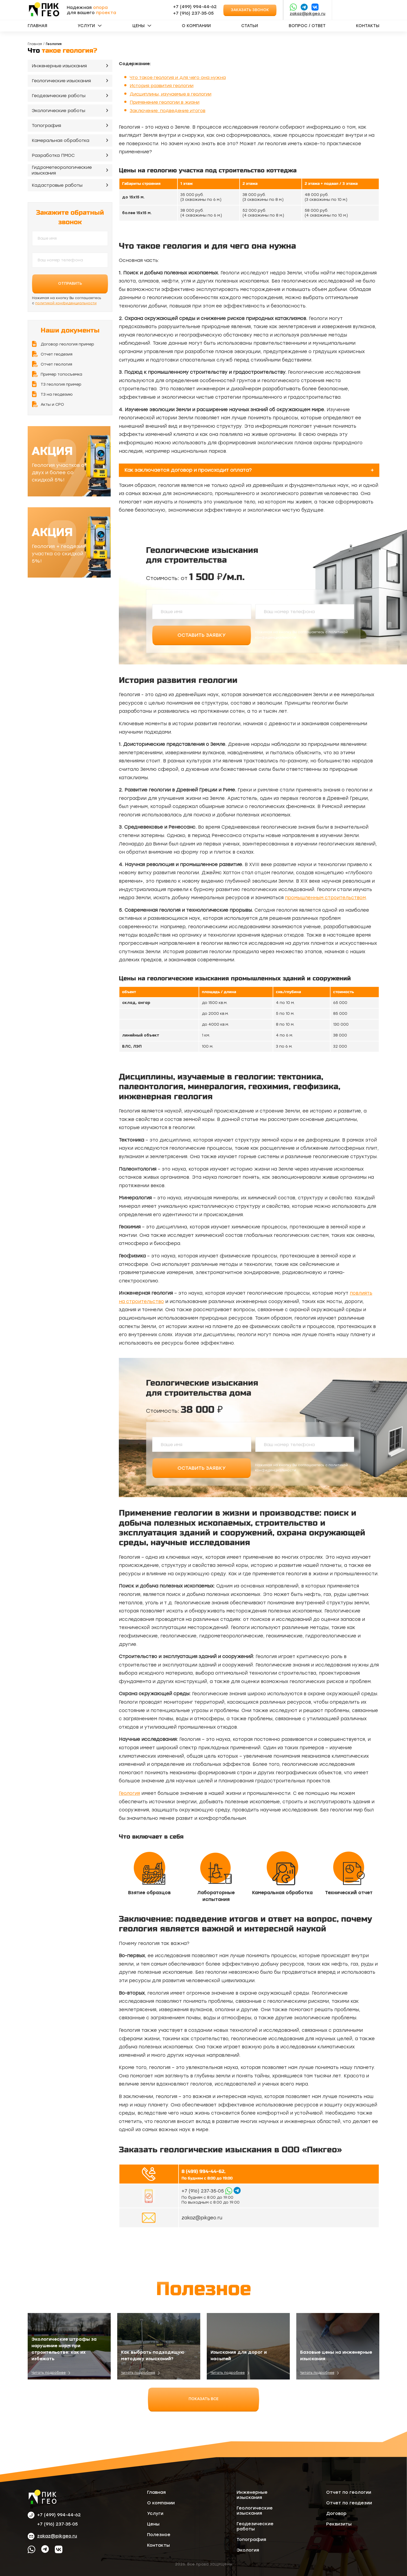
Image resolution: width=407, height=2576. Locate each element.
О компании (196, 25)
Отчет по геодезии (349, 2502)
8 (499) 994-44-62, (203, 2171)
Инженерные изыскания (59, 65)
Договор (336, 2513)
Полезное (158, 2534)
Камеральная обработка (60, 140)
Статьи (249, 25)
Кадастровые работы (57, 185)
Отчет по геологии (348, 2492)
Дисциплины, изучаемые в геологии (170, 94)
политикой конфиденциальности (66, 303)
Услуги (86, 25)
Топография (46, 125)
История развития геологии (161, 85)
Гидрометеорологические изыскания (62, 170)
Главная (37, 25)
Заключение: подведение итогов (167, 110)
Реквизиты (339, 2524)
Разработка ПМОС (53, 155)
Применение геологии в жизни (164, 102)
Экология (248, 2550)
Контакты (367, 25)
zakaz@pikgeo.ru (307, 13)
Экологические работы (58, 110)
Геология (129, 1793)
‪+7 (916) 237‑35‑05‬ (193, 13)
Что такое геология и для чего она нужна (178, 77)
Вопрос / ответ (307, 25)
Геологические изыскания (61, 80)
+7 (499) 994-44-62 (195, 6)
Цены (138, 25)
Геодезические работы (58, 95)
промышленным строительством (325, 897)
